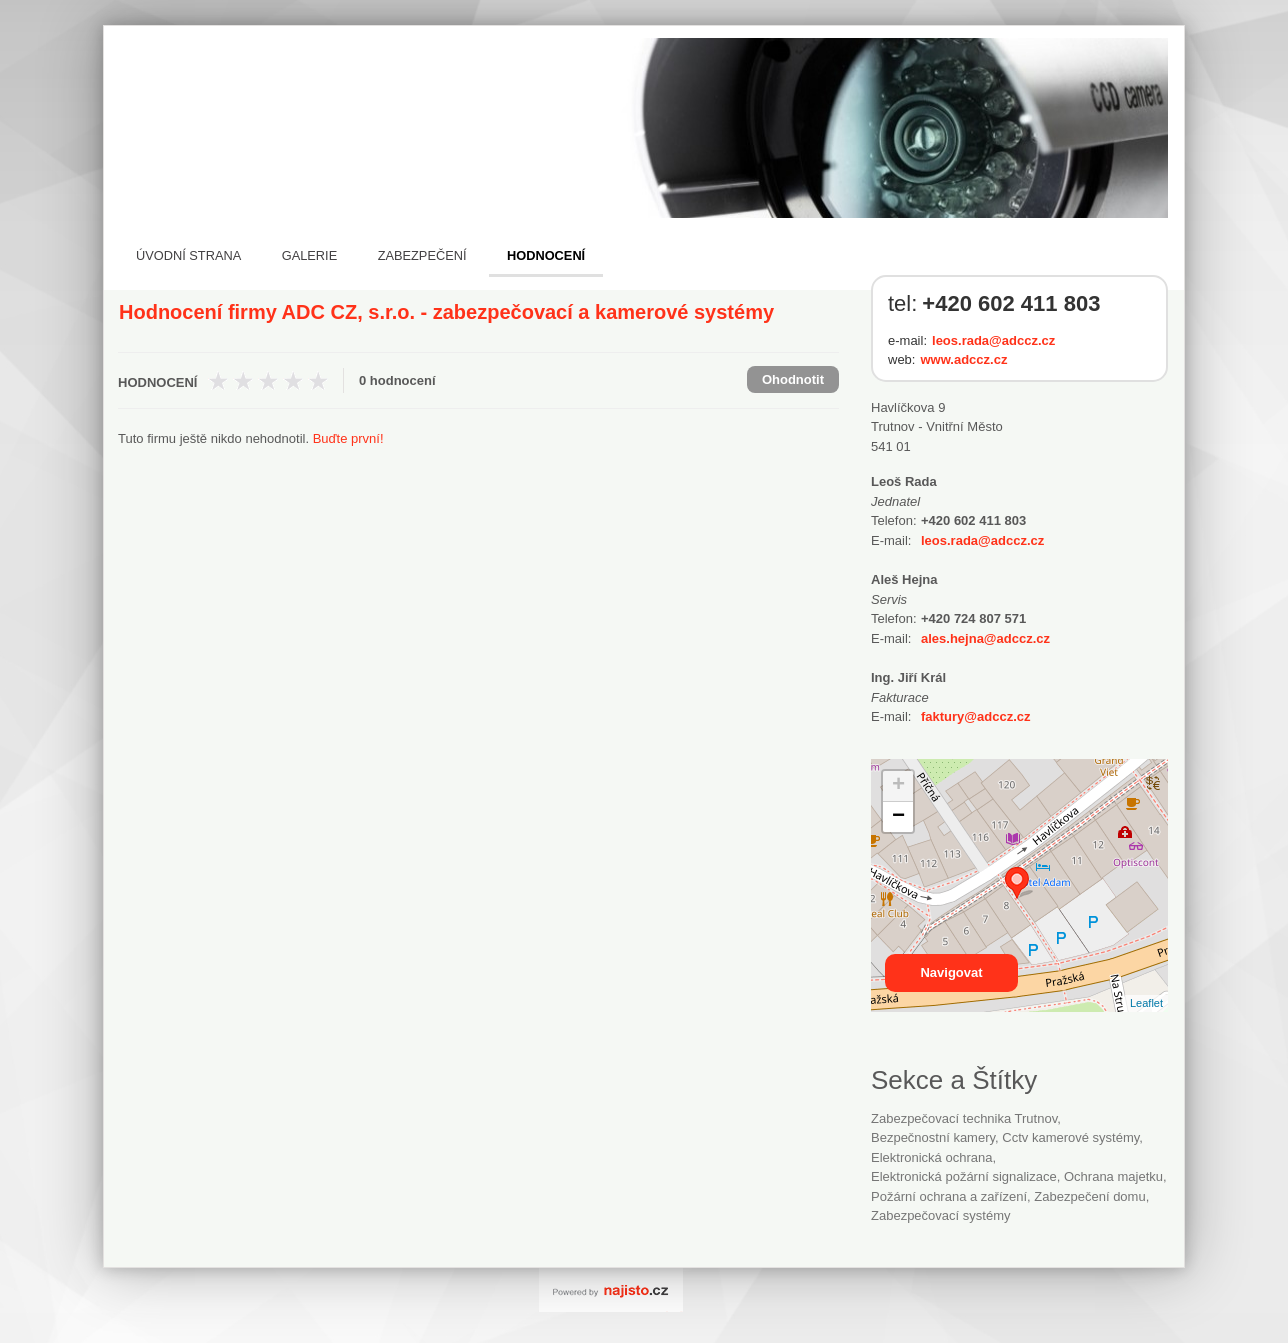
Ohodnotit (793, 379)
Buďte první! (348, 438)
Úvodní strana (188, 255)
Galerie (309, 255)
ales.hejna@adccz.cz (985, 638)
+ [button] (898, 786)
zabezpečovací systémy (940, 1215)
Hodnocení (546, 255)
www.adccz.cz (963, 359)
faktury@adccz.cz (976, 716)
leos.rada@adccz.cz (993, 340)
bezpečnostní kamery (933, 1137)
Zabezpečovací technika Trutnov (964, 1118)
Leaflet (1146, 1003)
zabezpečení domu (1089, 1196)
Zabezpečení (422, 255)
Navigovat (951, 972)
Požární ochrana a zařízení (949, 1196)
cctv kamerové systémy (1070, 1137)
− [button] (898, 817)
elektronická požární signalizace (964, 1176)
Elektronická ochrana (931, 1157)
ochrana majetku (1113, 1176)
